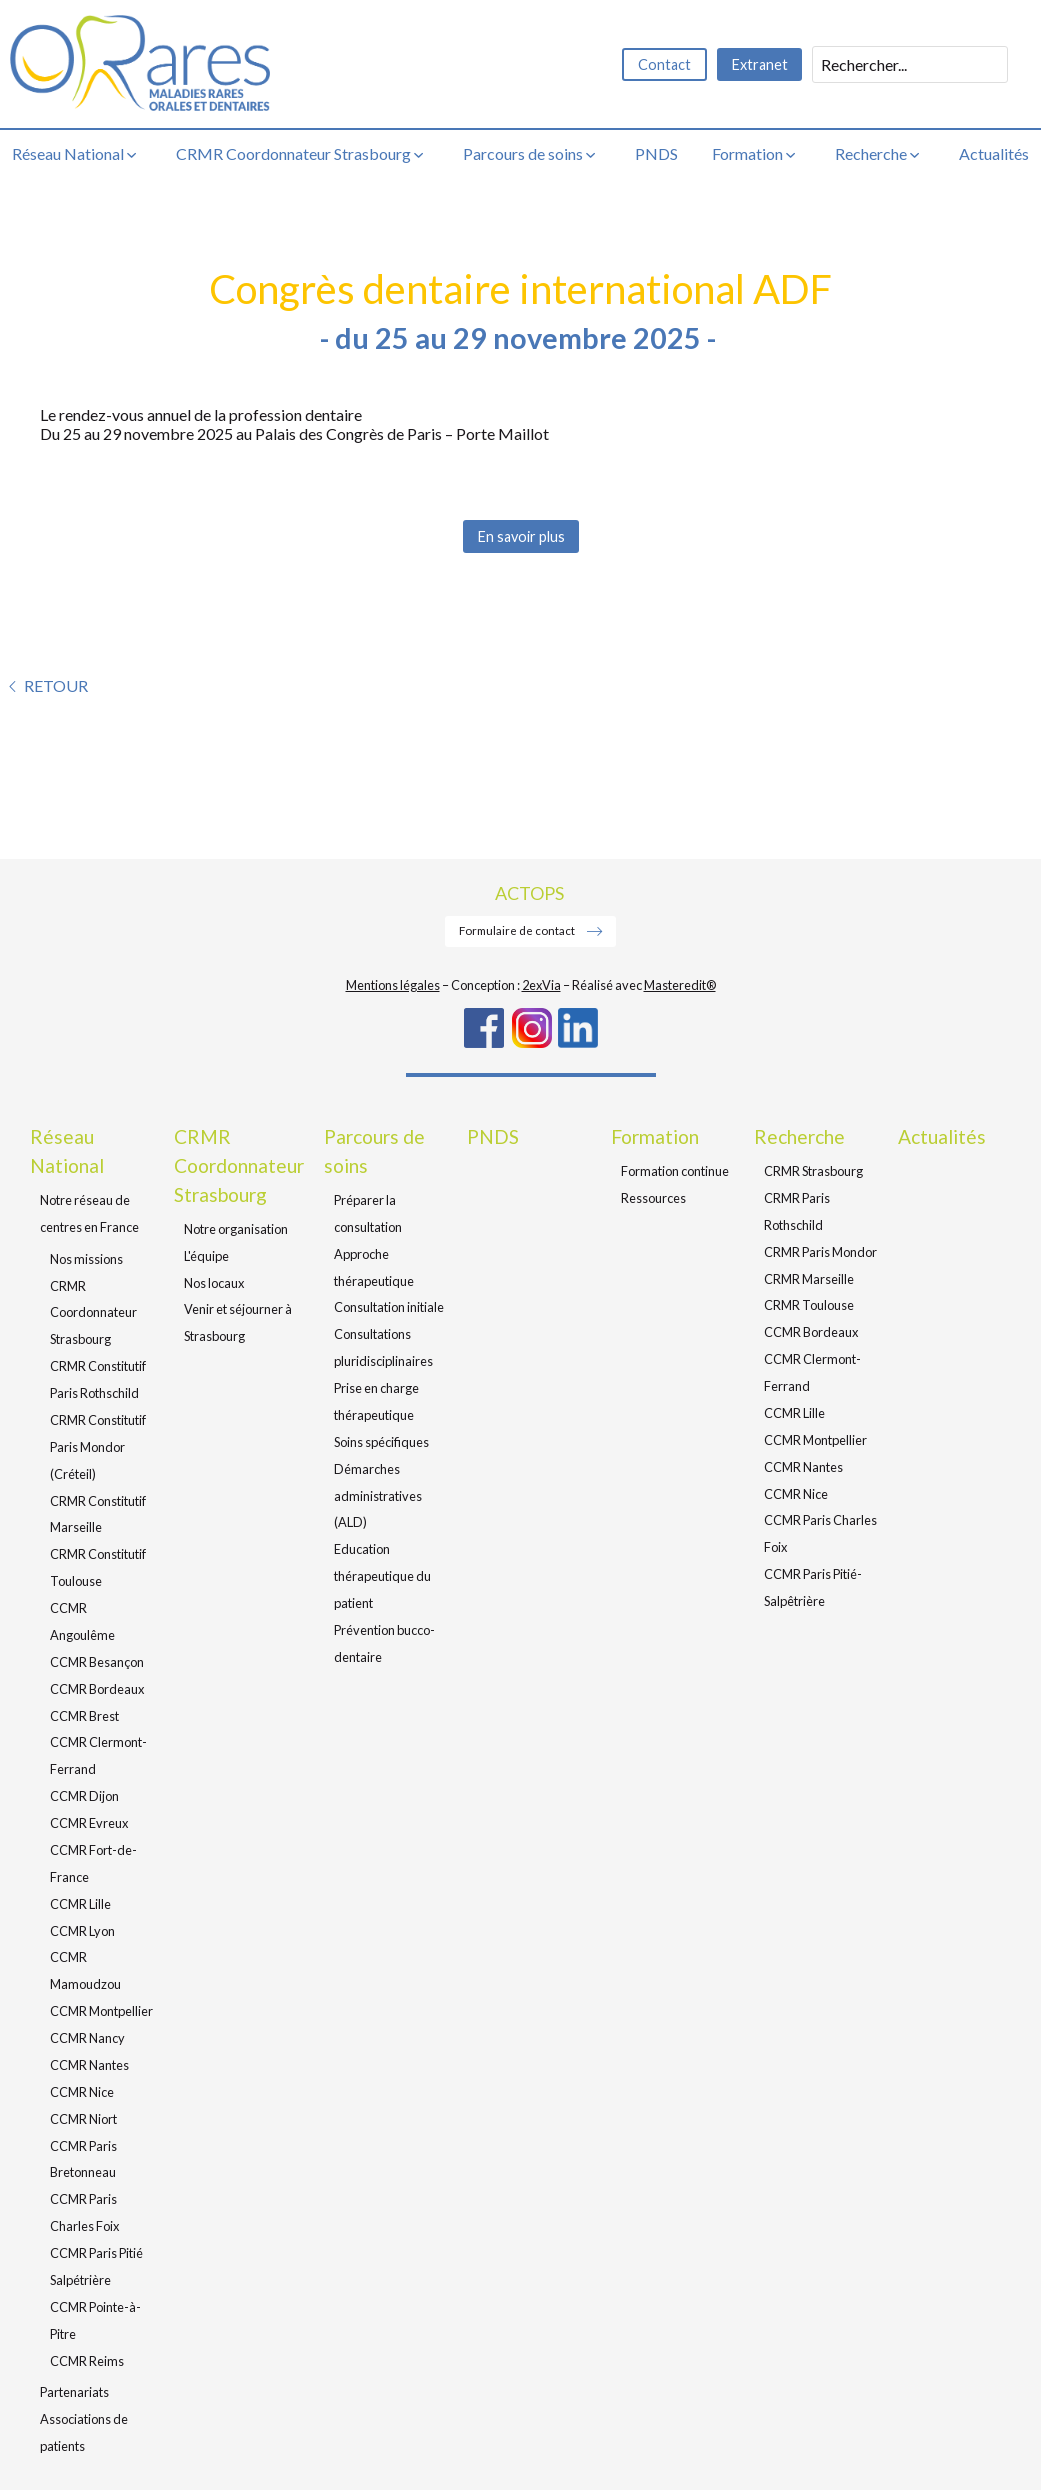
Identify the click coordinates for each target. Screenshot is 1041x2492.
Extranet (758, 64)
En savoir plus (520, 537)
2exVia (541, 986)
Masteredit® (680, 986)
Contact (661, 64)
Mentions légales (393, 986)
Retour (56, 687)
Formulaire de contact (518, 932)
